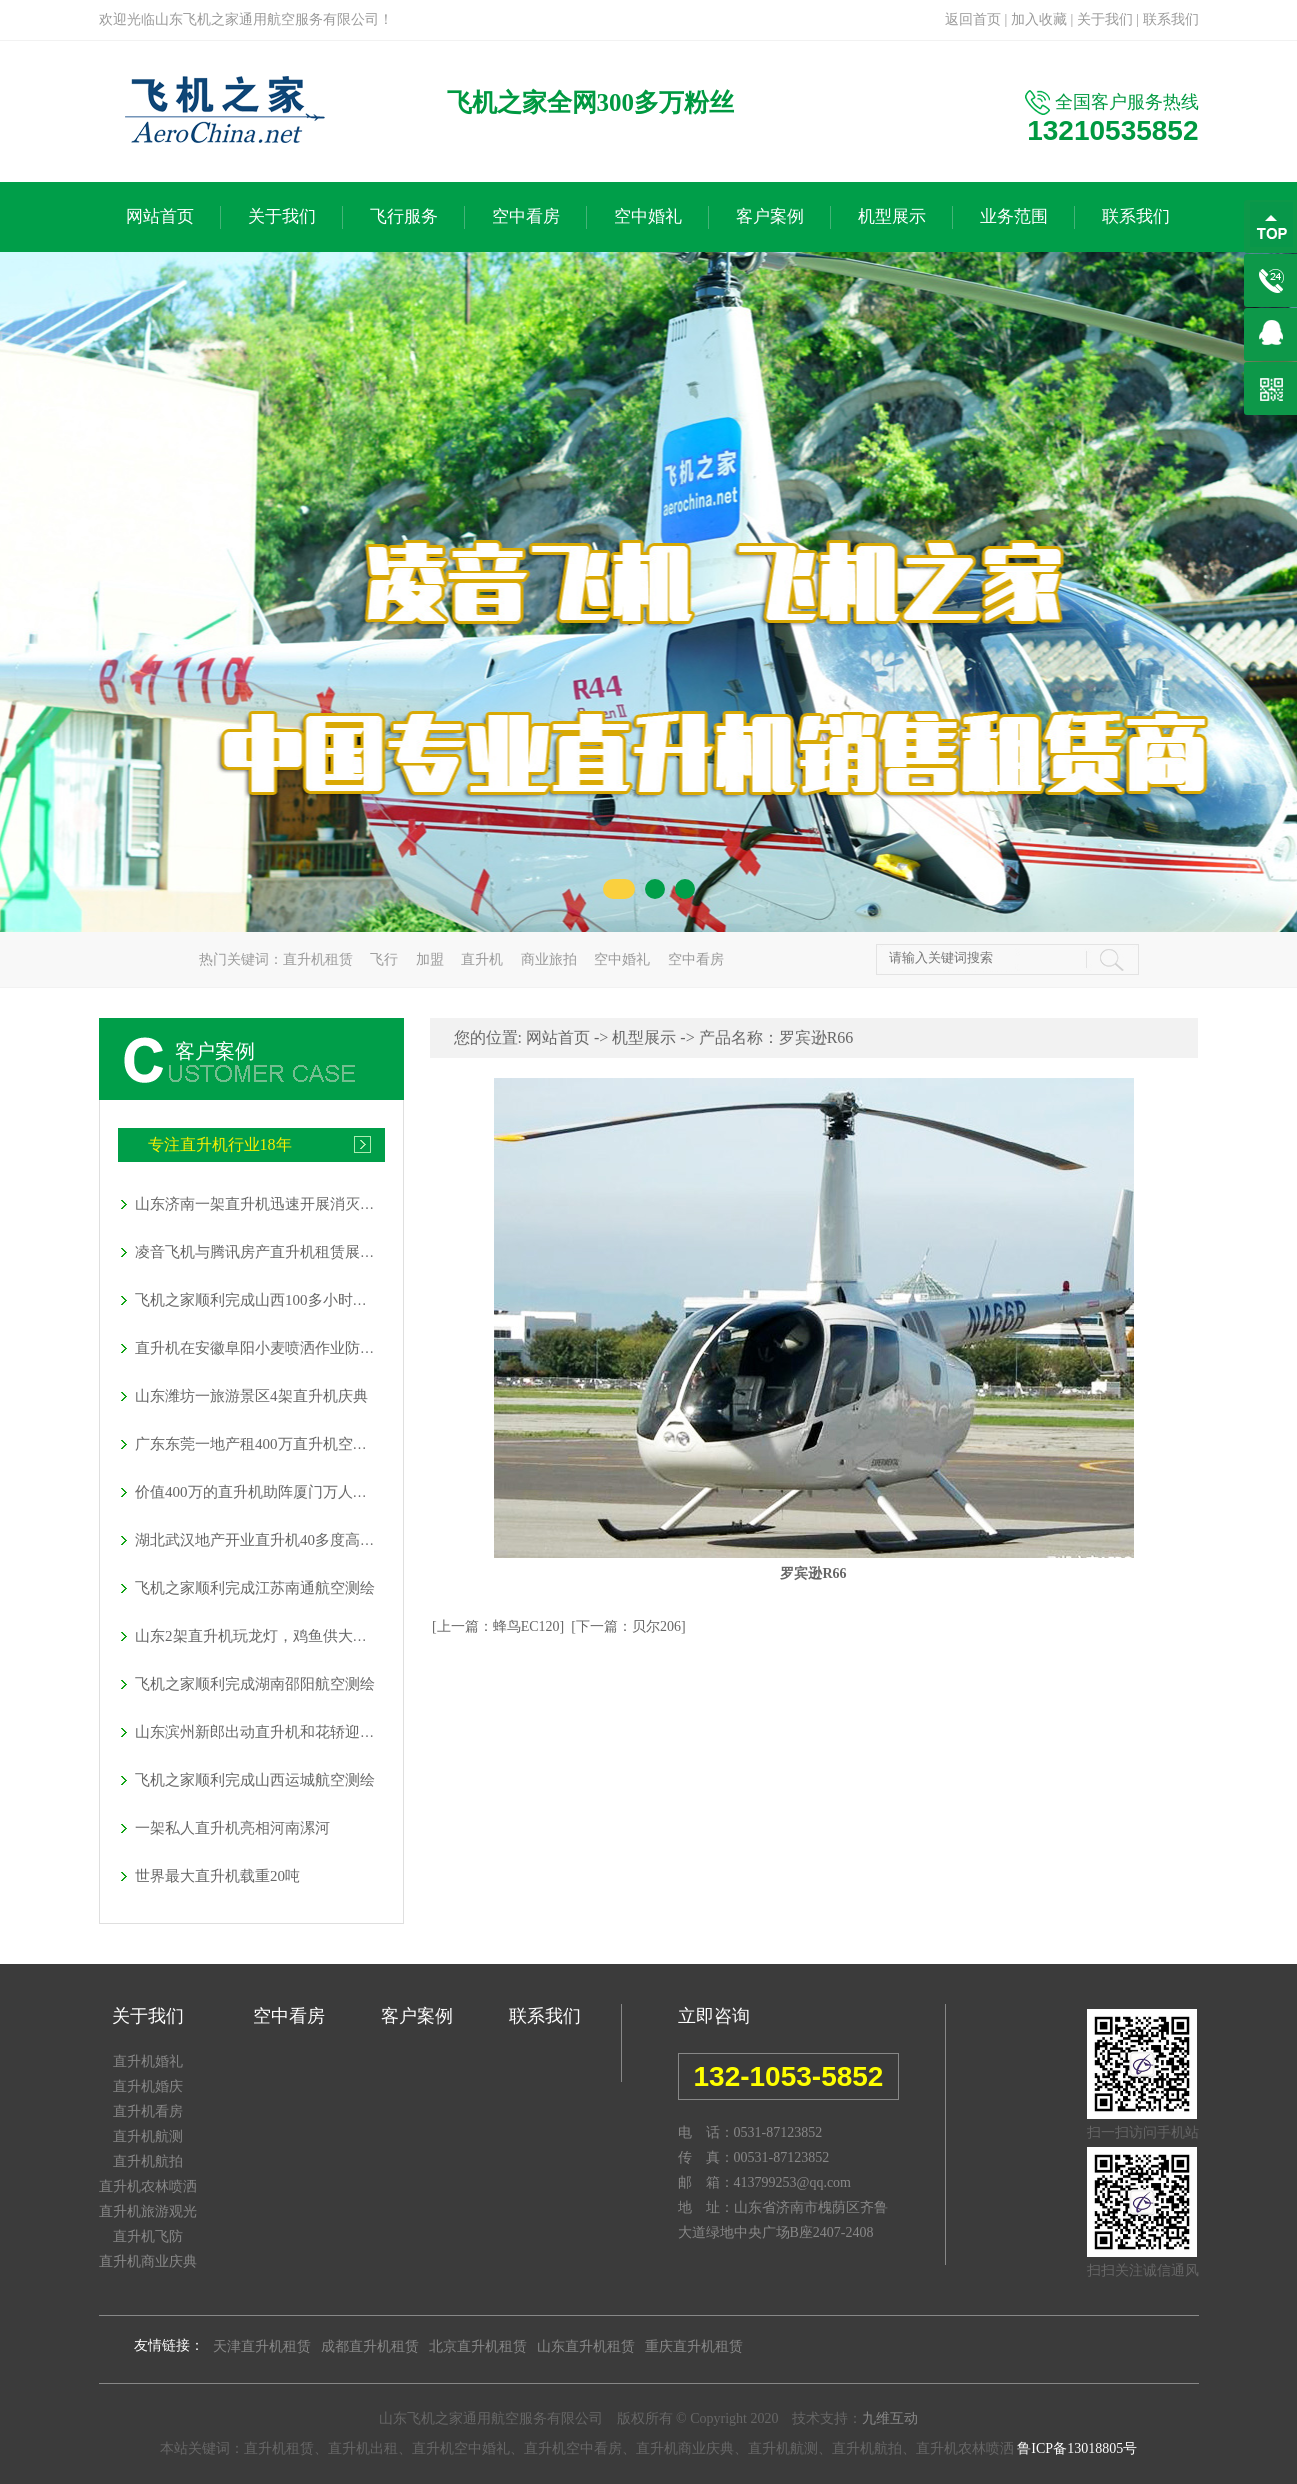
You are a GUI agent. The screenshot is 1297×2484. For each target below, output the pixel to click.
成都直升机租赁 (370, 2346)
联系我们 (1171, 19)
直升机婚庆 (148, 2086)
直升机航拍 (148, 2161)
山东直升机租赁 (586, 2346)
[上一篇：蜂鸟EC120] (498, 1626)
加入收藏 (1039, 19)
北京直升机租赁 (478, 2346)
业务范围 (1014, 216)
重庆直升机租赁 (694, 2346)
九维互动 (890, 2418)
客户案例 (770, 216)
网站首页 (160, 216)
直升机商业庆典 (148, 2261)
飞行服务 (404, 216)
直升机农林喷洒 (148, 2186)
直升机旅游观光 (148, 2211)
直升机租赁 (318, 959)
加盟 (430, 959)
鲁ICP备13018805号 (1077, 2448)
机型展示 (892, 216)
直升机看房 (148, 2111)
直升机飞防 (148, 2236)
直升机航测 (148, 2136)
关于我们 (1105, 19)
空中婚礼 (648, 216)
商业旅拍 (549, 959)
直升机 (482, 959)
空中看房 (526, 216)
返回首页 (973, 19)
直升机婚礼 (148, 2061)
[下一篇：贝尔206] (628, 1626)
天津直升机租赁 (262, 2346)
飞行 (384, 959)
